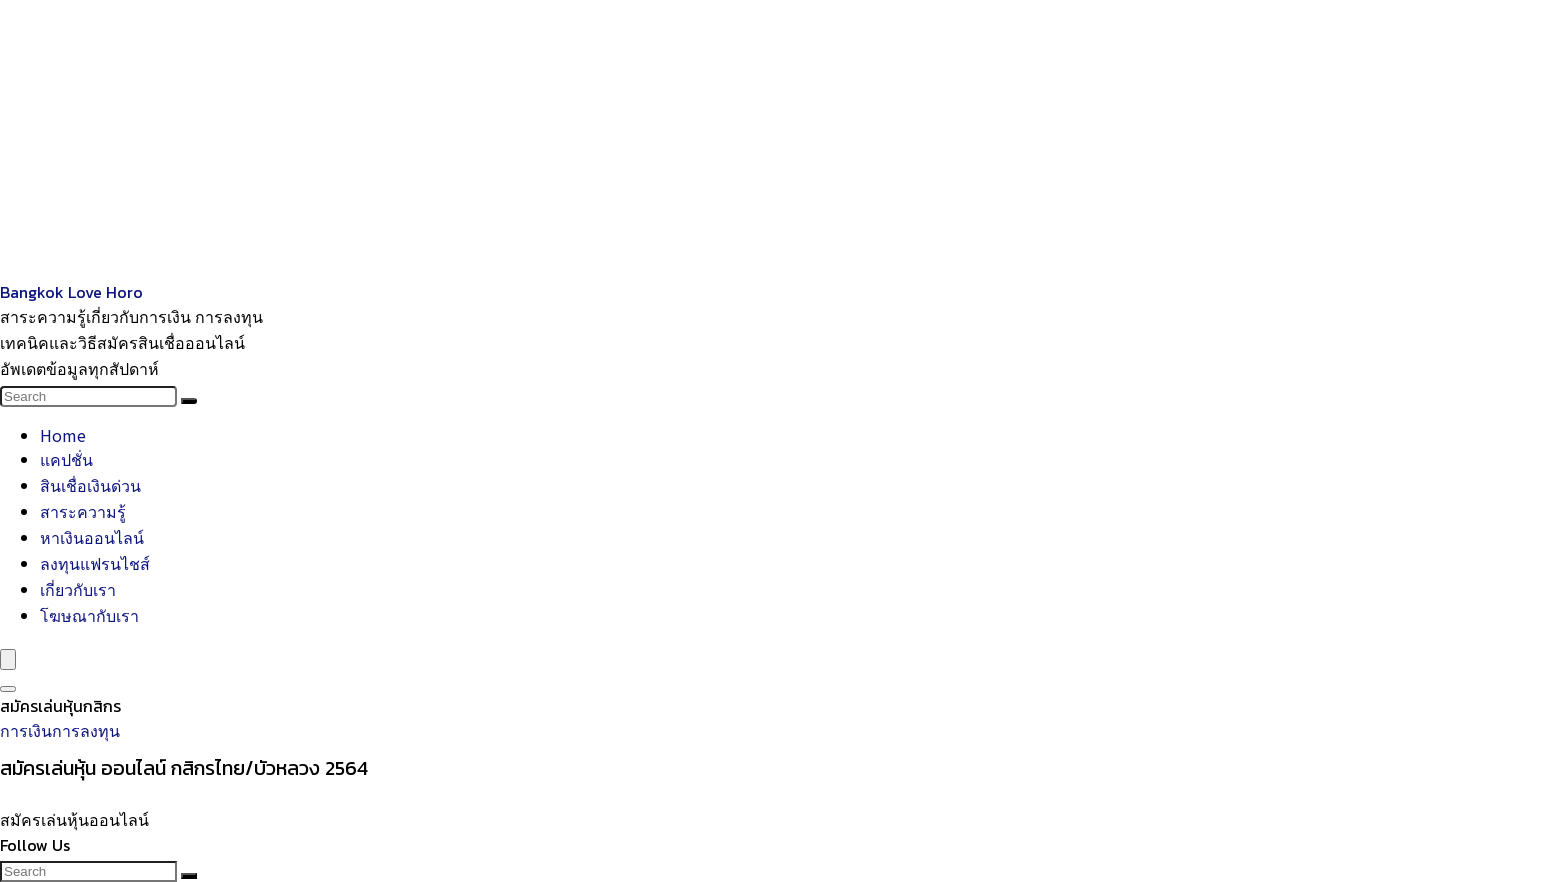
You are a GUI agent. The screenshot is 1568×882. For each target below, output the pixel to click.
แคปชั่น (66, 459)
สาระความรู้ (83, 511)
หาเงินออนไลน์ (92, 537)
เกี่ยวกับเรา (78, 589)
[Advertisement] (600, 140)
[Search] (189, 401)
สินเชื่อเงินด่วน (90, 485)
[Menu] (8, 659)
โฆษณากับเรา (89, 615)
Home (63, 435)
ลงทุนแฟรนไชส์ (95, 563)
